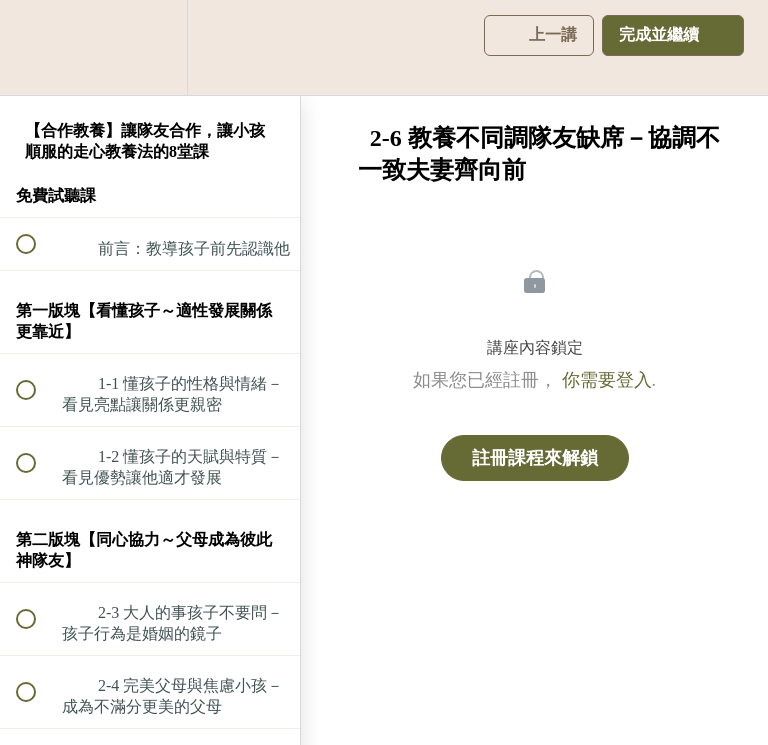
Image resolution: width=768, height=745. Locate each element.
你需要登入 (607, 380)
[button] (37, 47)
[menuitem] (150, 47)
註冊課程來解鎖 (535, 458)
